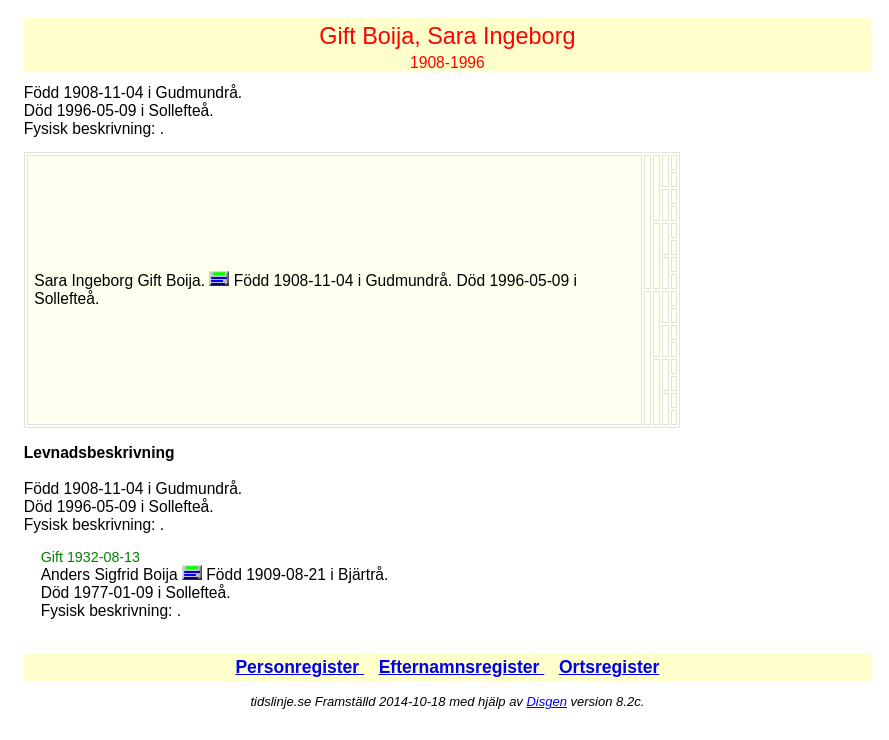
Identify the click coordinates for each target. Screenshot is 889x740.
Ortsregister (609, 667)
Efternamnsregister (462, 667)
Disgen (546, 701)
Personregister (299, 667)
